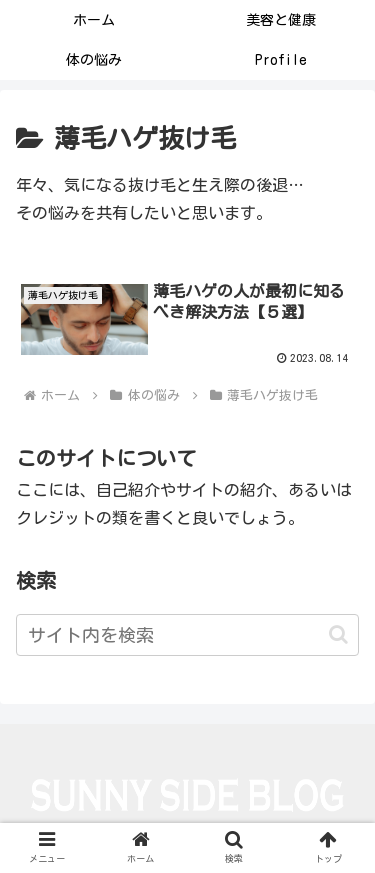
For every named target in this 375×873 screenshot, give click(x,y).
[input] (187, 635)
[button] (338, 634)
